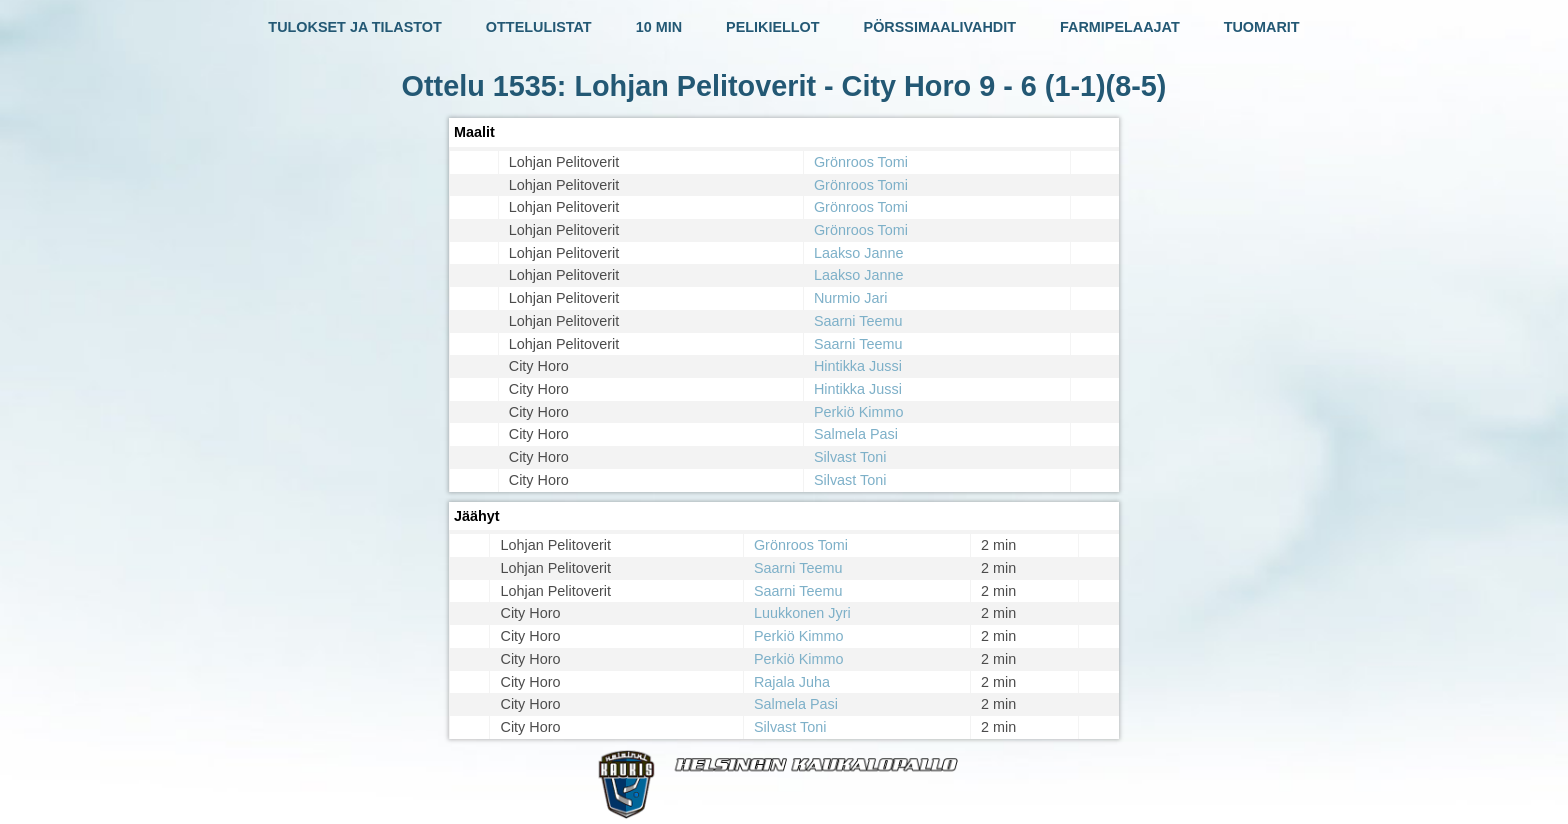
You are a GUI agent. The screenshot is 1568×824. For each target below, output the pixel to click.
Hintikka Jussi (858, 366)
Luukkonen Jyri (802, 613)
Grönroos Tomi (861, 162)
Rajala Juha (792, 682)
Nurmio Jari (851, 298)
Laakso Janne (859, 253)
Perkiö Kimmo (859, 412)
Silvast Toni (850, 457)
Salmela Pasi (856, 434)
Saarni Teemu (858, 321)
